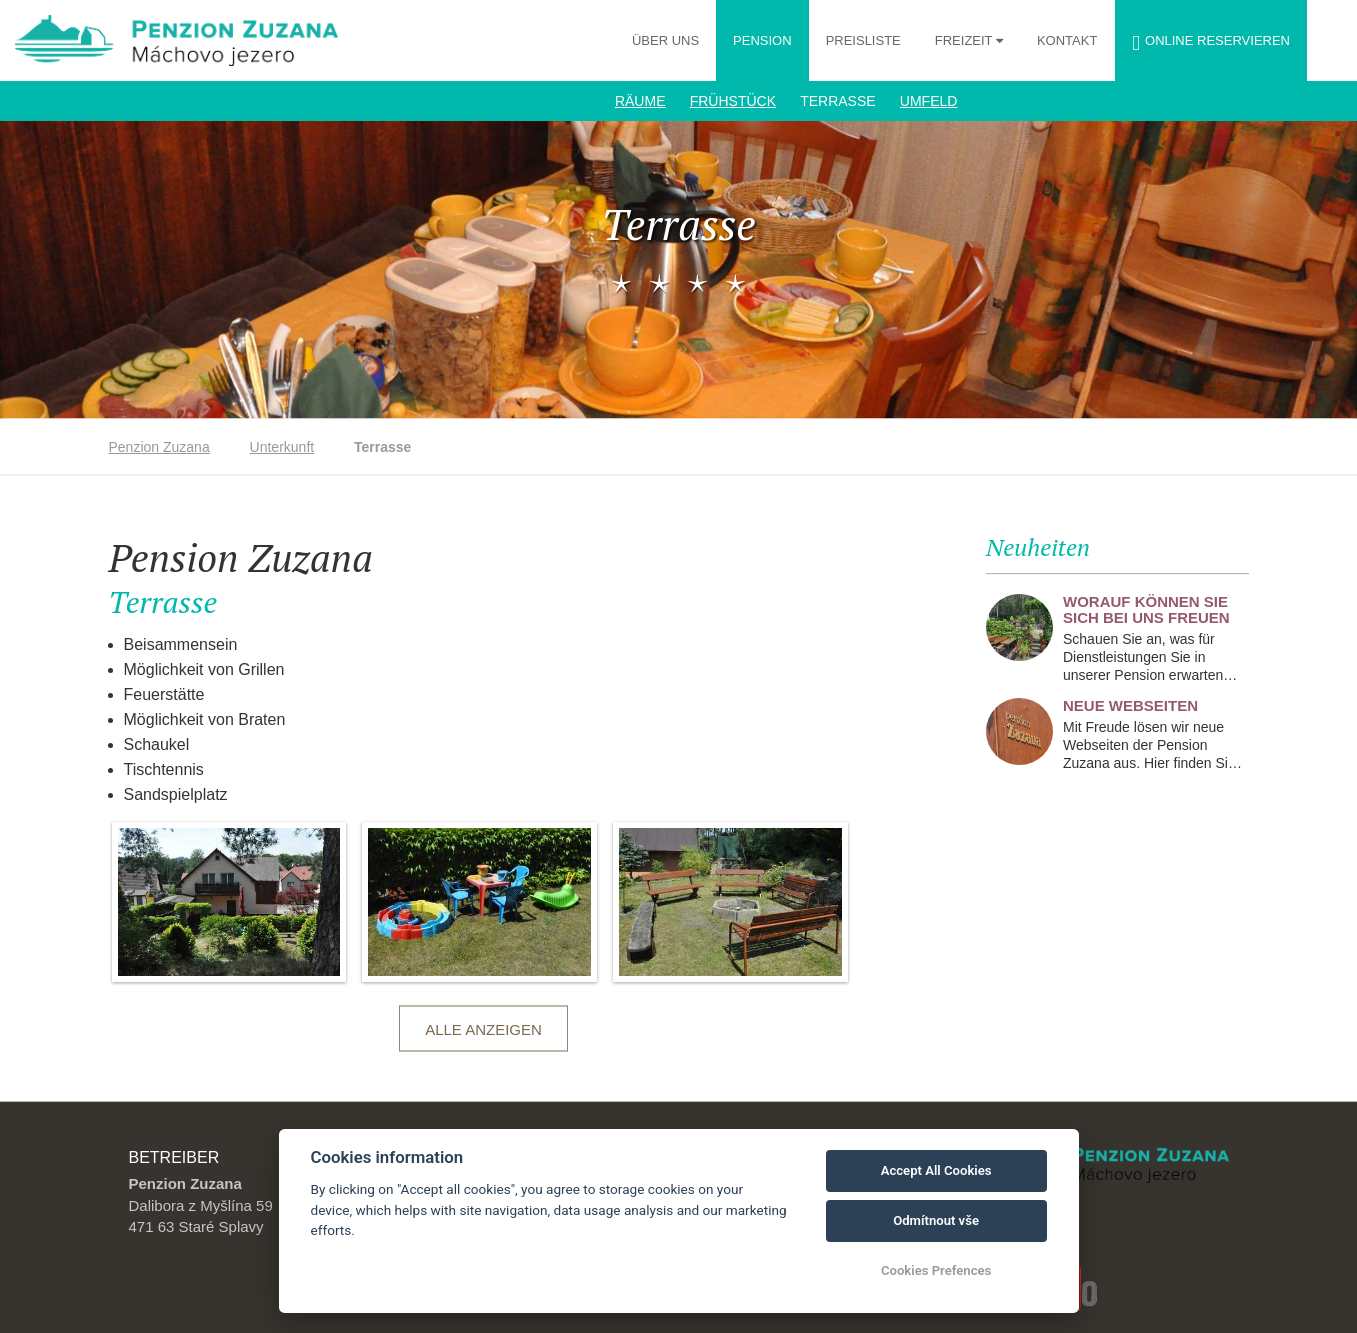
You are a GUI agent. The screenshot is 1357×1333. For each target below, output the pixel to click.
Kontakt (1067, 40)
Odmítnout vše (936, 1220)
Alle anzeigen (483, 1029)
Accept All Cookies (936, 1170)
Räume (640, 101)
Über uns (665, 40)
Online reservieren (1211, 43)
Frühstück (733, 101)
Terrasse (837, 101)
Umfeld (929, 101)
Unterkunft (282, 447)
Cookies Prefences (936, 1270)
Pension (762, 40)
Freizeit (965, 40)
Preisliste (863, 40)
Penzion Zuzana (159, 447)
